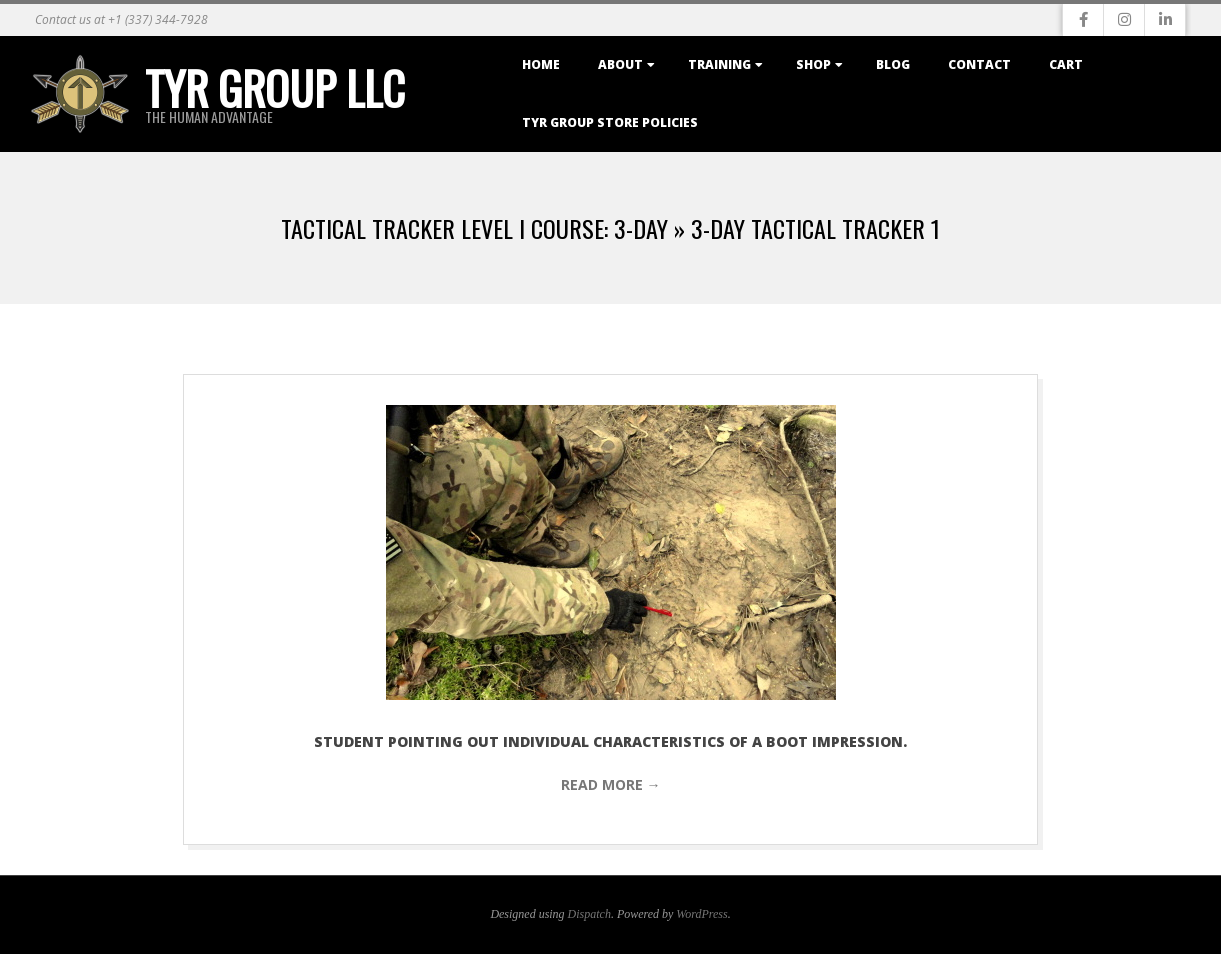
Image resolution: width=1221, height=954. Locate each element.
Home (541, 64)
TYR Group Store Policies (610, 122)
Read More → (611, 784)
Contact (979, 64)
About (620, 64)
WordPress (701, 914)
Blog (893, 64)
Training (719, 64)
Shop (813, 64)
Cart (1066, 64)
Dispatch (589, 914)
